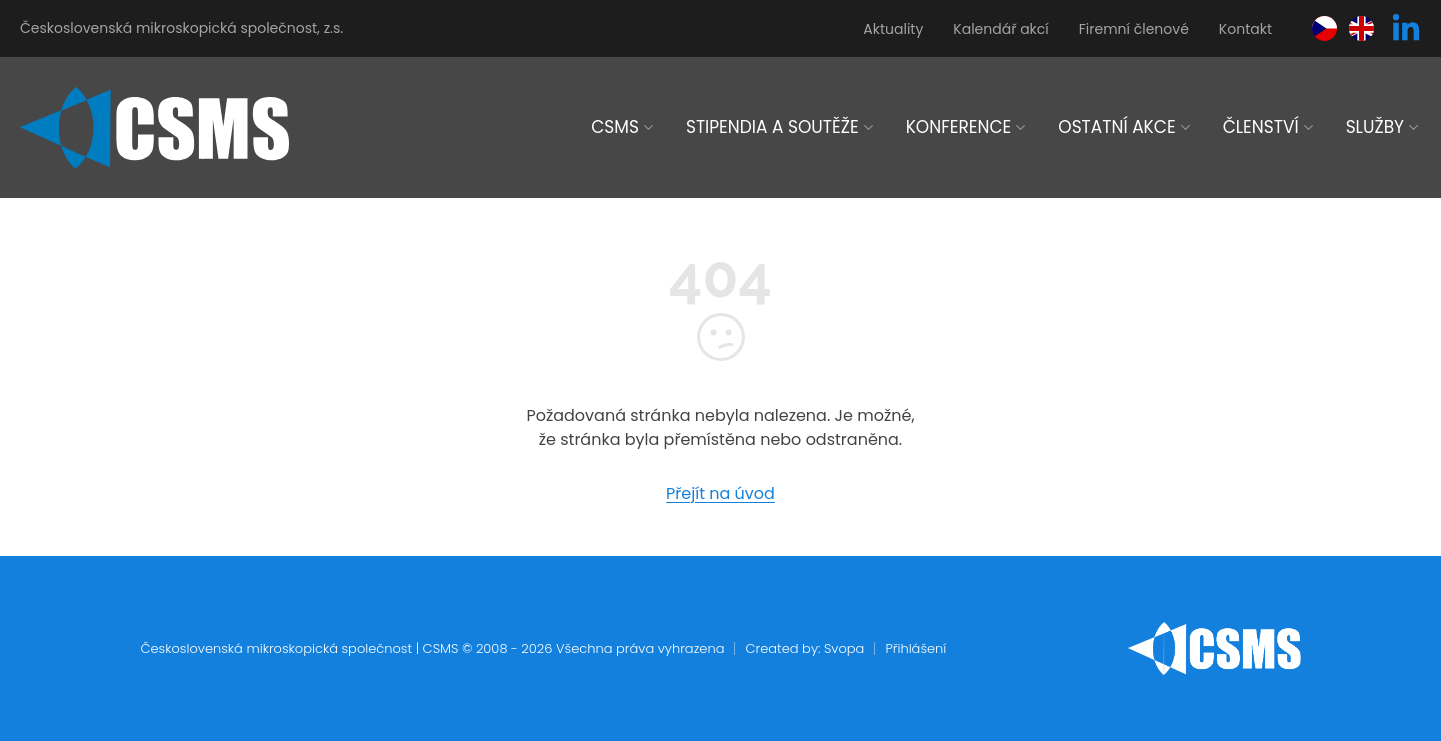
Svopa (844, 648)
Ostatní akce (1116, 127)
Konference (959, 127)
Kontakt (1245, 29)
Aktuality (893, 29)
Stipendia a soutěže (772, 127)
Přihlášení (915, 648)
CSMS (615, 127)
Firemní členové (1134, 29)
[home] (154, 128)
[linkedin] (1406, 29)
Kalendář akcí (1000, 29)
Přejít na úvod (720, 493)
